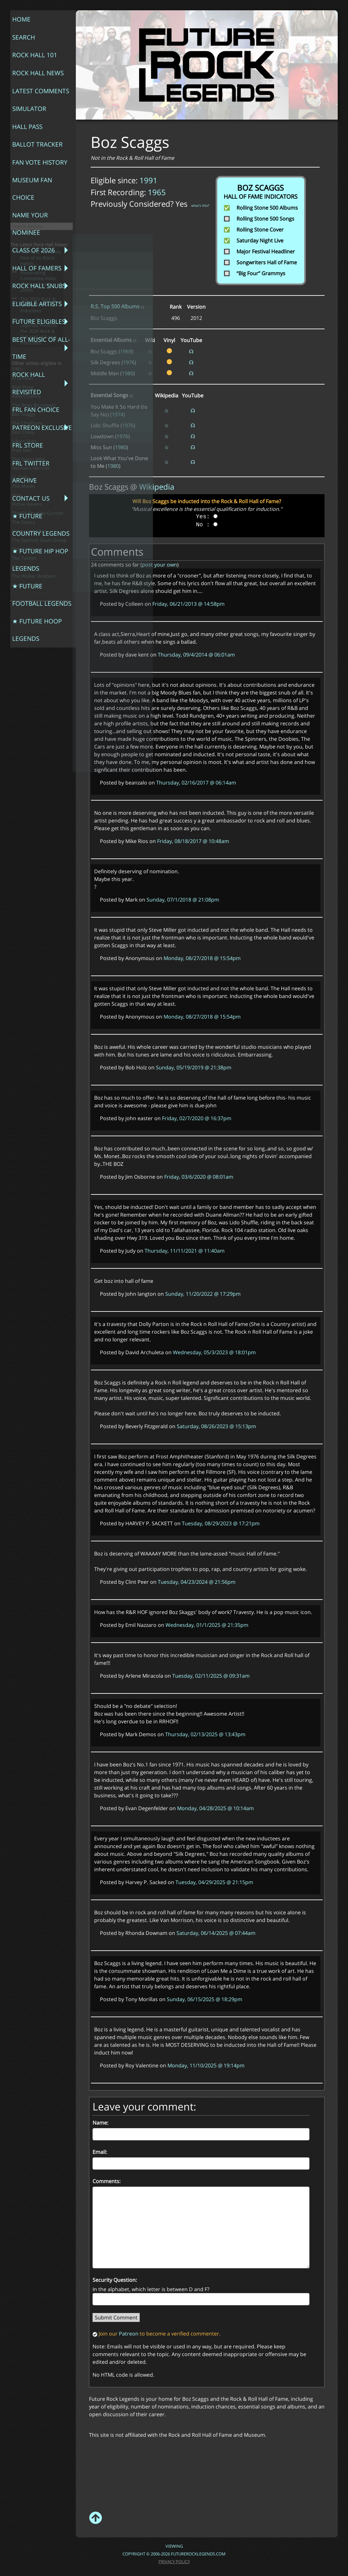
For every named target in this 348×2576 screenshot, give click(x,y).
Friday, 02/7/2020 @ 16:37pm (196, 1118)
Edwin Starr (24, 589)
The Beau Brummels (34, 553)
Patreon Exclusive (35, 237)
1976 (129, 362)
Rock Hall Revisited (23, 214)
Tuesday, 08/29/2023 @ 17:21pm (221, 1523)
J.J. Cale (20, 625)
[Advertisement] (206, 2460)
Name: (100, 2122)
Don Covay (23, 580)
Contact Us (25, 275)
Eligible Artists (30, 173)
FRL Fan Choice (29, 227)
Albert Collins (26, 544)
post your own (159, 564)
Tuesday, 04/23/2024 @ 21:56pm (197, 1581)
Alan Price (22, 535)
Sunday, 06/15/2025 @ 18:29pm (204, 1999)
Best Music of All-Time (34, 197)
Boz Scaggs (24, 562)
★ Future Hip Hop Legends (33, 306)
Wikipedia (156, 486)
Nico (17, 643)
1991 (148, 180)
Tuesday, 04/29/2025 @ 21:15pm (214, 1882)
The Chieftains (27, 571)
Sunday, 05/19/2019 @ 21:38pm (193, 1067)
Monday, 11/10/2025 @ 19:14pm (206, 2065)
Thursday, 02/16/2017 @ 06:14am (196, 782)
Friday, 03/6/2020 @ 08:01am (198, 1176)
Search (20, 26)
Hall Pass (23, 77)
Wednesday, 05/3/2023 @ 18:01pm (214, 1352)
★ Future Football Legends (35, 322)
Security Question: (115, 2279)
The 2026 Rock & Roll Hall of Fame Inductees (38, 452)
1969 (126, 351)
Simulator (24, 67)
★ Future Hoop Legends (30, 339)
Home (17, 15)
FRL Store (23, 248)
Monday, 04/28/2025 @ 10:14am (215, 1808)
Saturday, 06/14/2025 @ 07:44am (215, 1933)
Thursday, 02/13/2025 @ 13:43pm (205, 1734)
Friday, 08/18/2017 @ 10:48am (193, 841)
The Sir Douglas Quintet (37, 661)
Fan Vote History (33, 98)
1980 (127, 373)
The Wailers (24, 715)
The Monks (23, 634)
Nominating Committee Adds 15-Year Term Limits (38, 429)
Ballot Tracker (31, 88)
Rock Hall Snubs (32, 163)
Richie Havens (27, 652)
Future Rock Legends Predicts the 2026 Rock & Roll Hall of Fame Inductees (38, 479)
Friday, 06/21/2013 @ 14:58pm (188, 603)
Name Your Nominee (25, 128)
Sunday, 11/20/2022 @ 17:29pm (203, 1293)
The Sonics (23, 670)
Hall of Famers (30, 152)
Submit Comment (116, 2317)
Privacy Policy (174, 2561)
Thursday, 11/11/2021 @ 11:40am (185, 1250)
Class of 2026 (28, 142)
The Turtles (24, 706)
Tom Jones (23, 697)
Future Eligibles (32, 183)
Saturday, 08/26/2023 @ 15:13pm (216, 1426)
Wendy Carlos (26, 733)
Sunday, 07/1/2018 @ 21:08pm (183, 899)
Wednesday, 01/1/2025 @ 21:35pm (206, 1624)
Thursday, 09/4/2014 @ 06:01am (196, 654)
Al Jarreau (22, 526)
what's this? (200, 205)
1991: (17, 517)
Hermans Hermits (31, 616)
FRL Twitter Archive (25, 262)
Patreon (128, 2333)
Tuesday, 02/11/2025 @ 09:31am (211, 1675)
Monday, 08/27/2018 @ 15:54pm (202, 958)
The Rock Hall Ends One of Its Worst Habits (40, 405)
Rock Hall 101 (28, 36)
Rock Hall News (31, 46)
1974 (117, 414)
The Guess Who (28, 607)
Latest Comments (34, 56)
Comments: (106, 2181)
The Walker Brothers (34, 724)
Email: (100, 2151)
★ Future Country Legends (35, 289)
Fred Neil (21, 598)
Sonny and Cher (29, 679)
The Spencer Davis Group (39, 688)
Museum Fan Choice (27, 112)
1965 (157, 192)
